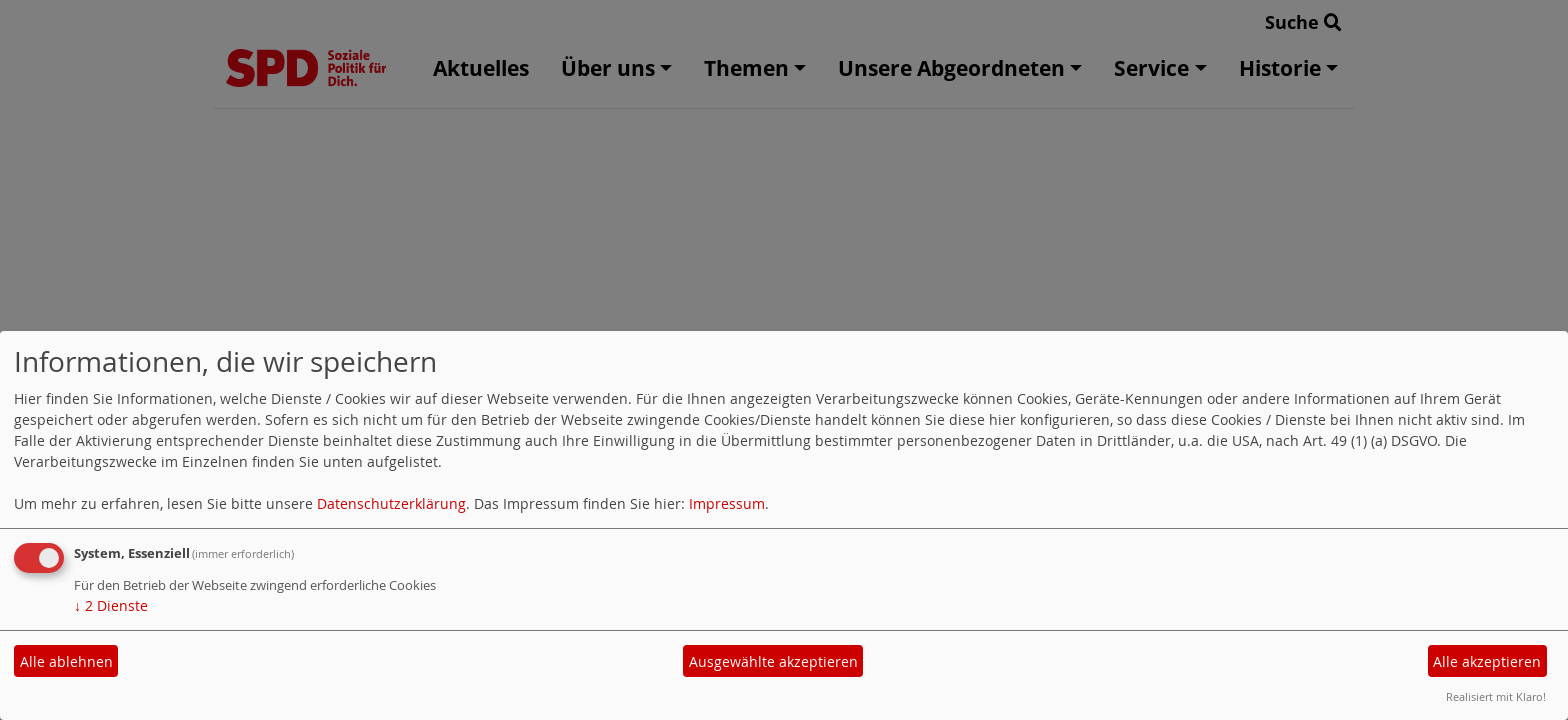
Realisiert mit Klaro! (1496, 696)
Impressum (727, 503)
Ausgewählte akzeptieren (773, 661)
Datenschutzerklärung (391, 503)
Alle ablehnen (66, 661)
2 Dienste (111, 605)
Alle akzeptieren (1487, 661)
